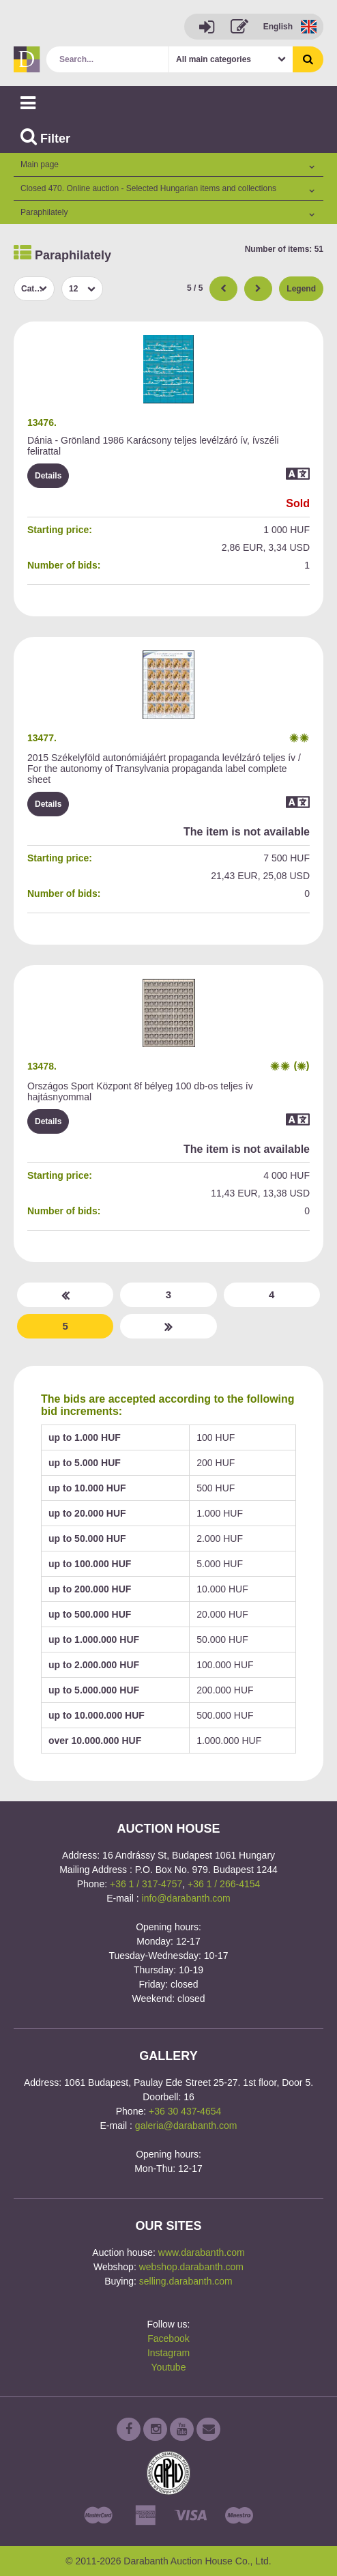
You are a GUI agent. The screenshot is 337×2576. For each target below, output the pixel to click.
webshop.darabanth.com (191, 2266)
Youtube (168, 2367)
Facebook (168, 2338)
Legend (301, 289)
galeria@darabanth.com (186, 2125)
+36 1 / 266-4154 (224, 1883)
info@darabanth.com (186, 1898)
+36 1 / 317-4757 (146, 1883)
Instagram (168, 2352)
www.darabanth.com (201, 2252)
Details (48, 476)
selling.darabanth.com (186, 2281)
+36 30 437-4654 (185, 2111)
